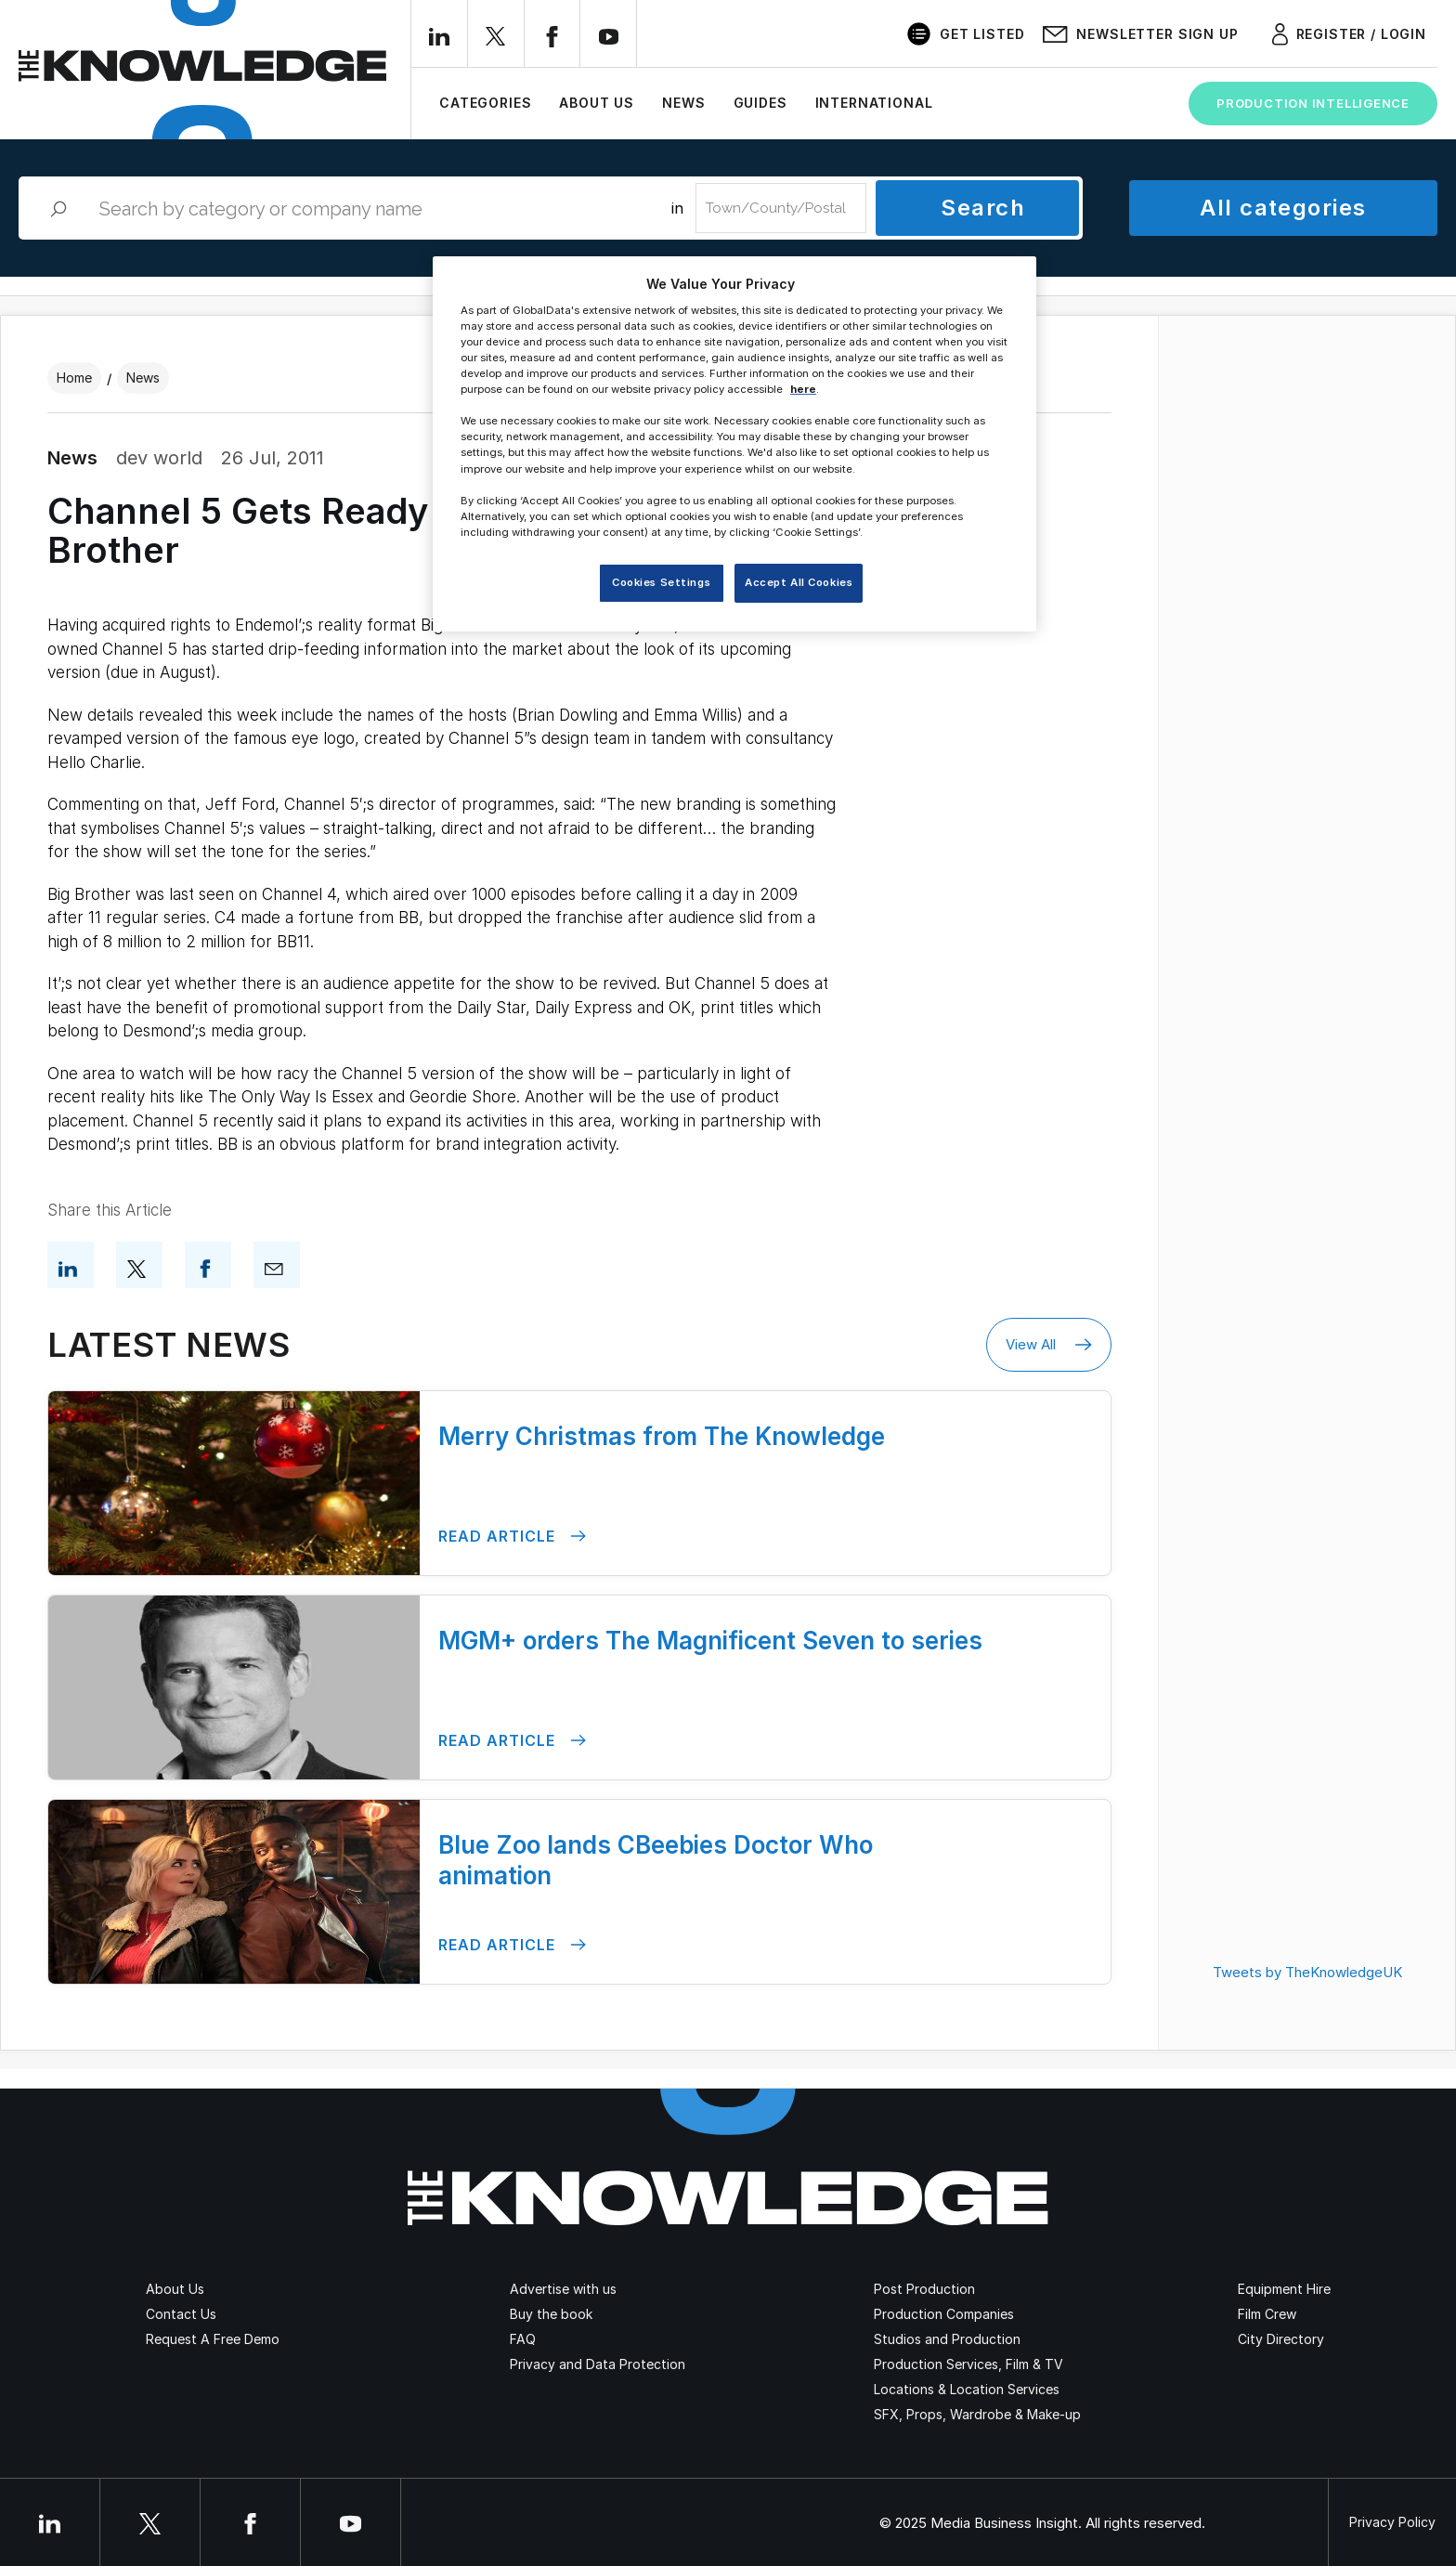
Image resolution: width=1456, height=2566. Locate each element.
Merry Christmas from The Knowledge (661, 1436)
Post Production (924, 2289)
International (874, 103)
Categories (485, 103)
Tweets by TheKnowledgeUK (1307, 1972)
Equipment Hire (1284, 2289)
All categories (1283, 207)
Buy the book (551, 2314)
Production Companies (944, 2314)
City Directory (1281, 2339)
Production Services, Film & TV (968, 2364)
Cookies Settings (661, 582)
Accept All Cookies (798, 582)
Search (983, 207)
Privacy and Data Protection (597, 2364)
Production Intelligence (1313, 103)
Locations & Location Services (967, 2389)
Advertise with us (563, 2289)
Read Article (512, 1536)
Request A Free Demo (213, 2339)
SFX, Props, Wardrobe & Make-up (977, 2414)
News (683, 103)
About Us (596, 103)
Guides (760, 103)
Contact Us (181, 2314)
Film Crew (1267, 2314)
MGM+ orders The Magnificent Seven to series (710, 1640)
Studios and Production (947, 2339)
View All (1049, 1344)
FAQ (523, 2339)
